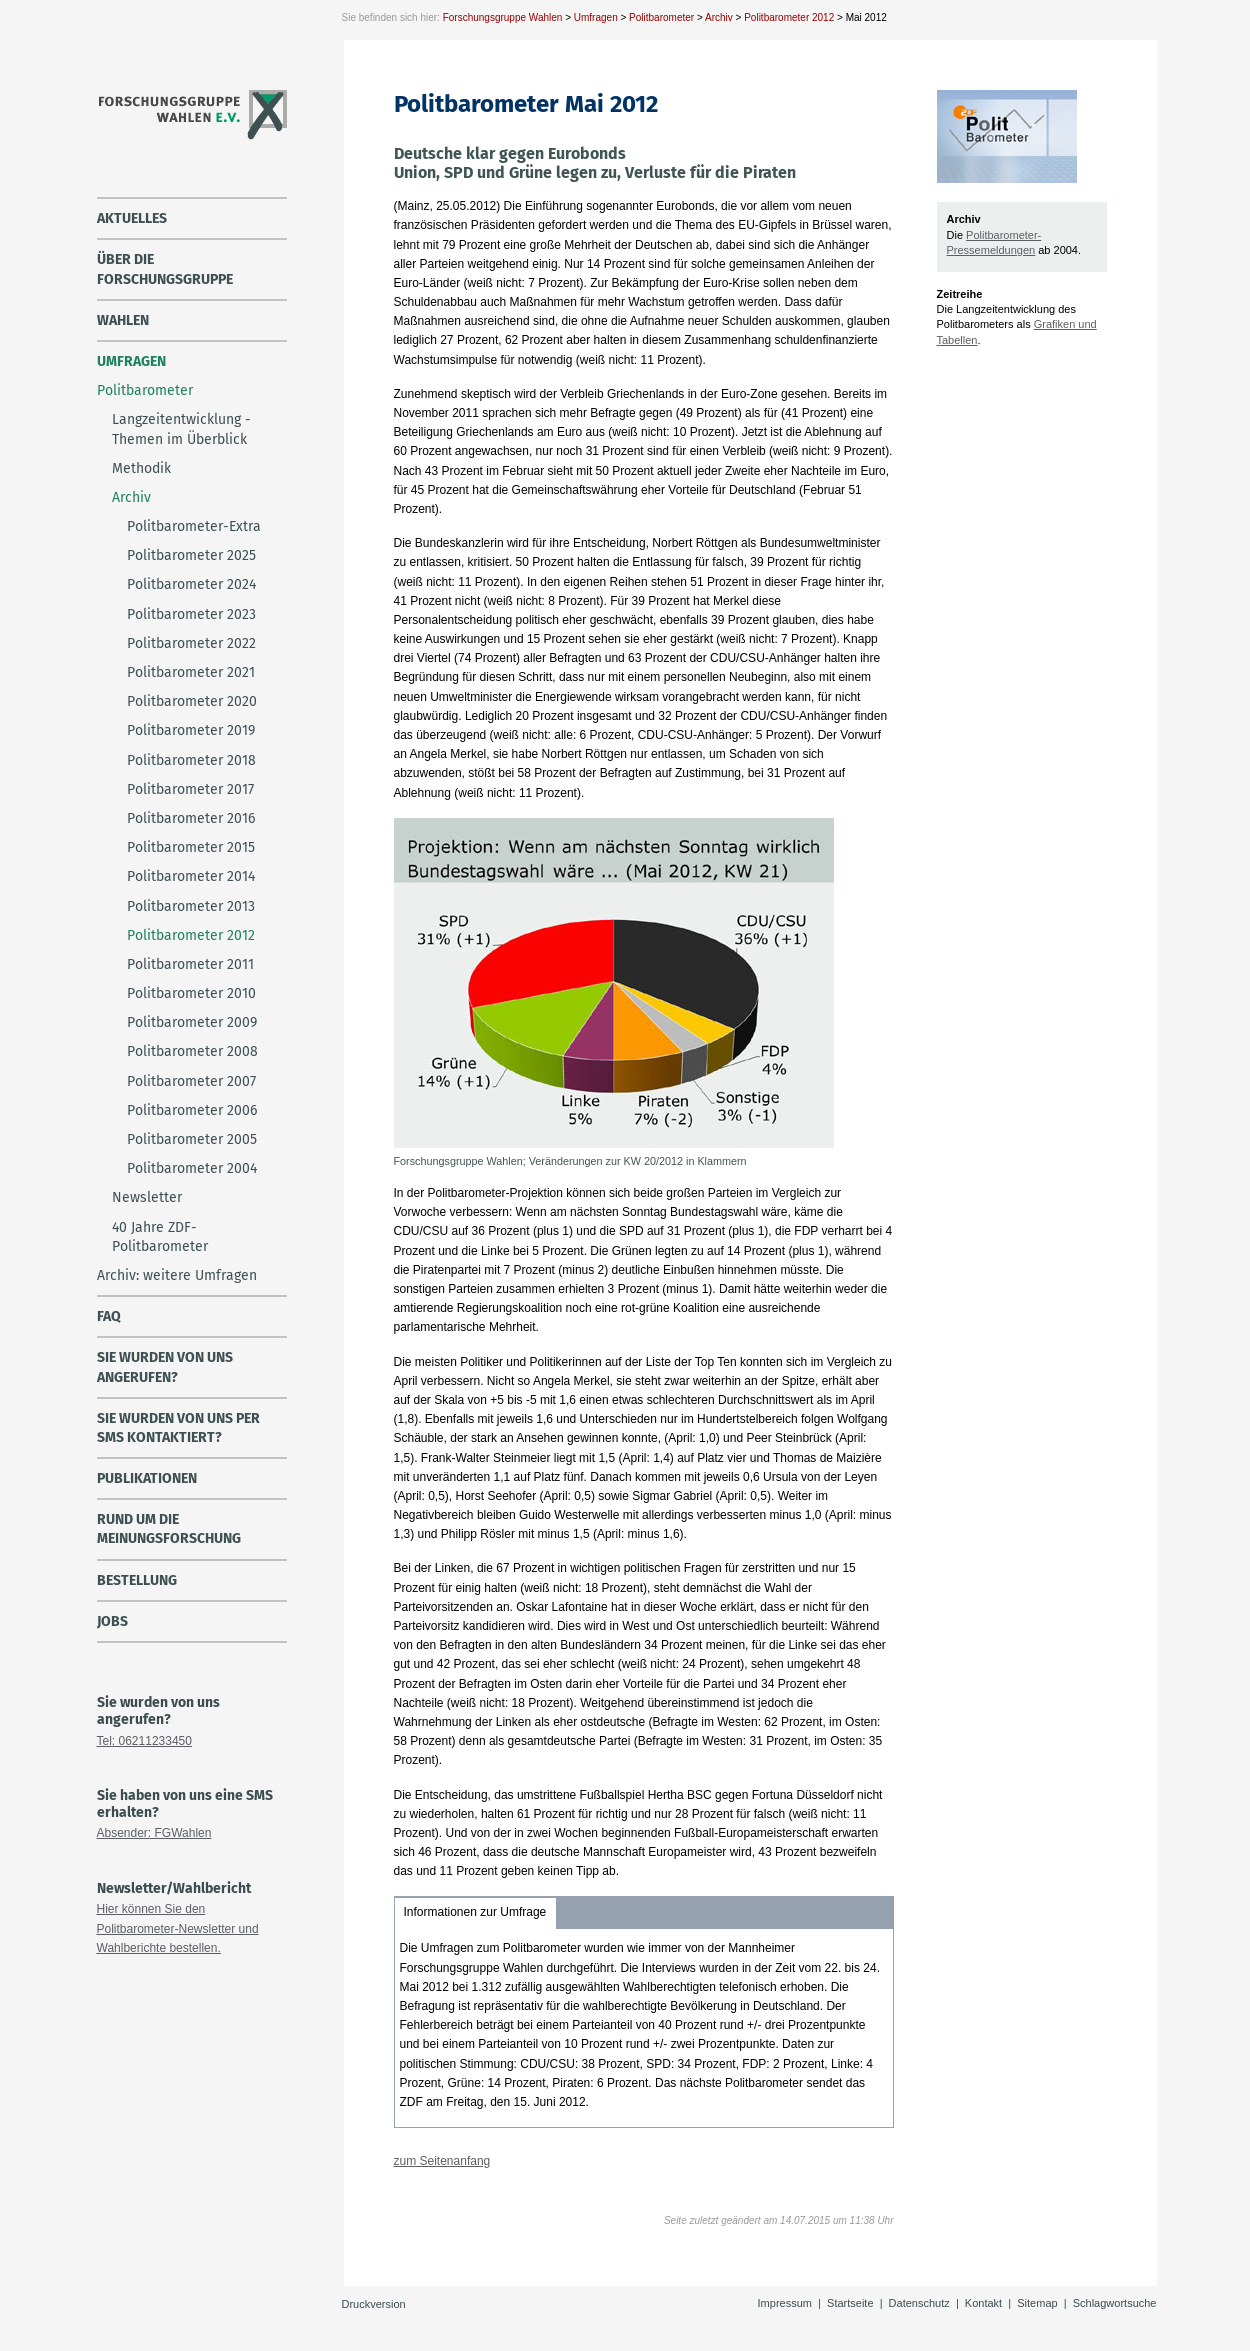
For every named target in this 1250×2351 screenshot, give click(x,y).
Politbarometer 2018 (191, 760)
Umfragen (596, 17)
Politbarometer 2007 (191, 1081)
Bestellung (137, 1580)
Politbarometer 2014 (191, 876)
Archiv (719, 17)
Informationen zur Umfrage (475, 1912)
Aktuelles (132, 218)
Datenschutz (919, 2303)
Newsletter (147, 1197)
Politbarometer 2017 (190, 789)
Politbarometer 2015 (191, 847)
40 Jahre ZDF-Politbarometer (160, 1237)
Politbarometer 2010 (191, 993)
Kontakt (983, 2303)
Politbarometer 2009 (192, 1022)
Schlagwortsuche (1115, 2303)
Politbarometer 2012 (789, 17)
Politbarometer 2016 (191, 818)
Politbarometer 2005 (192, 1139)
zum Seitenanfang (442, 2161)
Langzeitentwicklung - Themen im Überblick (181, 429)
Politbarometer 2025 (191, 555)
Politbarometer (661, 17)
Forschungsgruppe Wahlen (503, 17)
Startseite (850, 2303)
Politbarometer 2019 (191, 730)
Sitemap (1037, 2303)
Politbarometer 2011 (190, 964)
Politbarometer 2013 (191, 906)
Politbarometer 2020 (192, 701)
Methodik (141, 468)
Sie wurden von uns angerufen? (165, 1367)
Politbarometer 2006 (192, 1110)
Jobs (112, 1621)
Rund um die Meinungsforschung (169, 1529)
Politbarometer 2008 (192, 1051)
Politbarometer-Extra (194, 526)
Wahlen (123, 320)
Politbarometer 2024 (191, 584)
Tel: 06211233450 (144, 1741)
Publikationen (147, 1478)
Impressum (785, 2303)
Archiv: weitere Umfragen (177, 1275)
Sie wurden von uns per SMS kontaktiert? (178, 1428)
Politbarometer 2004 (192, 1168)
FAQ (109, 1316)
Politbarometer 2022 (191, 643)
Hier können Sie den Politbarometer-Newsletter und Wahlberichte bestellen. (178, 1928)
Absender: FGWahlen (154, 1833)
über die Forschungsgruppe (165, 269)
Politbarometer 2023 (191, 614)
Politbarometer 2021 (191, 672)
